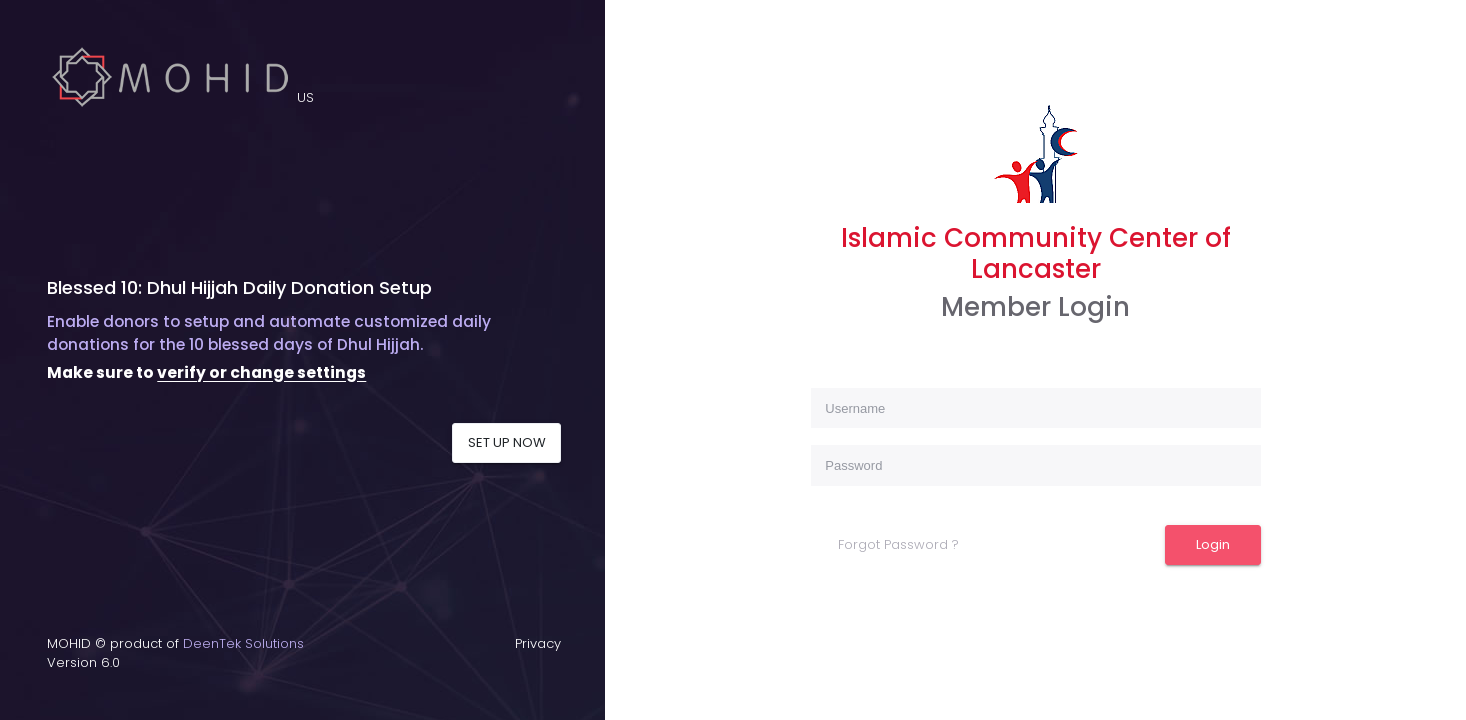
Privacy (538, 643)
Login (1213, 544)
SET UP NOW (507, 442)
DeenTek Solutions (243, 643)
